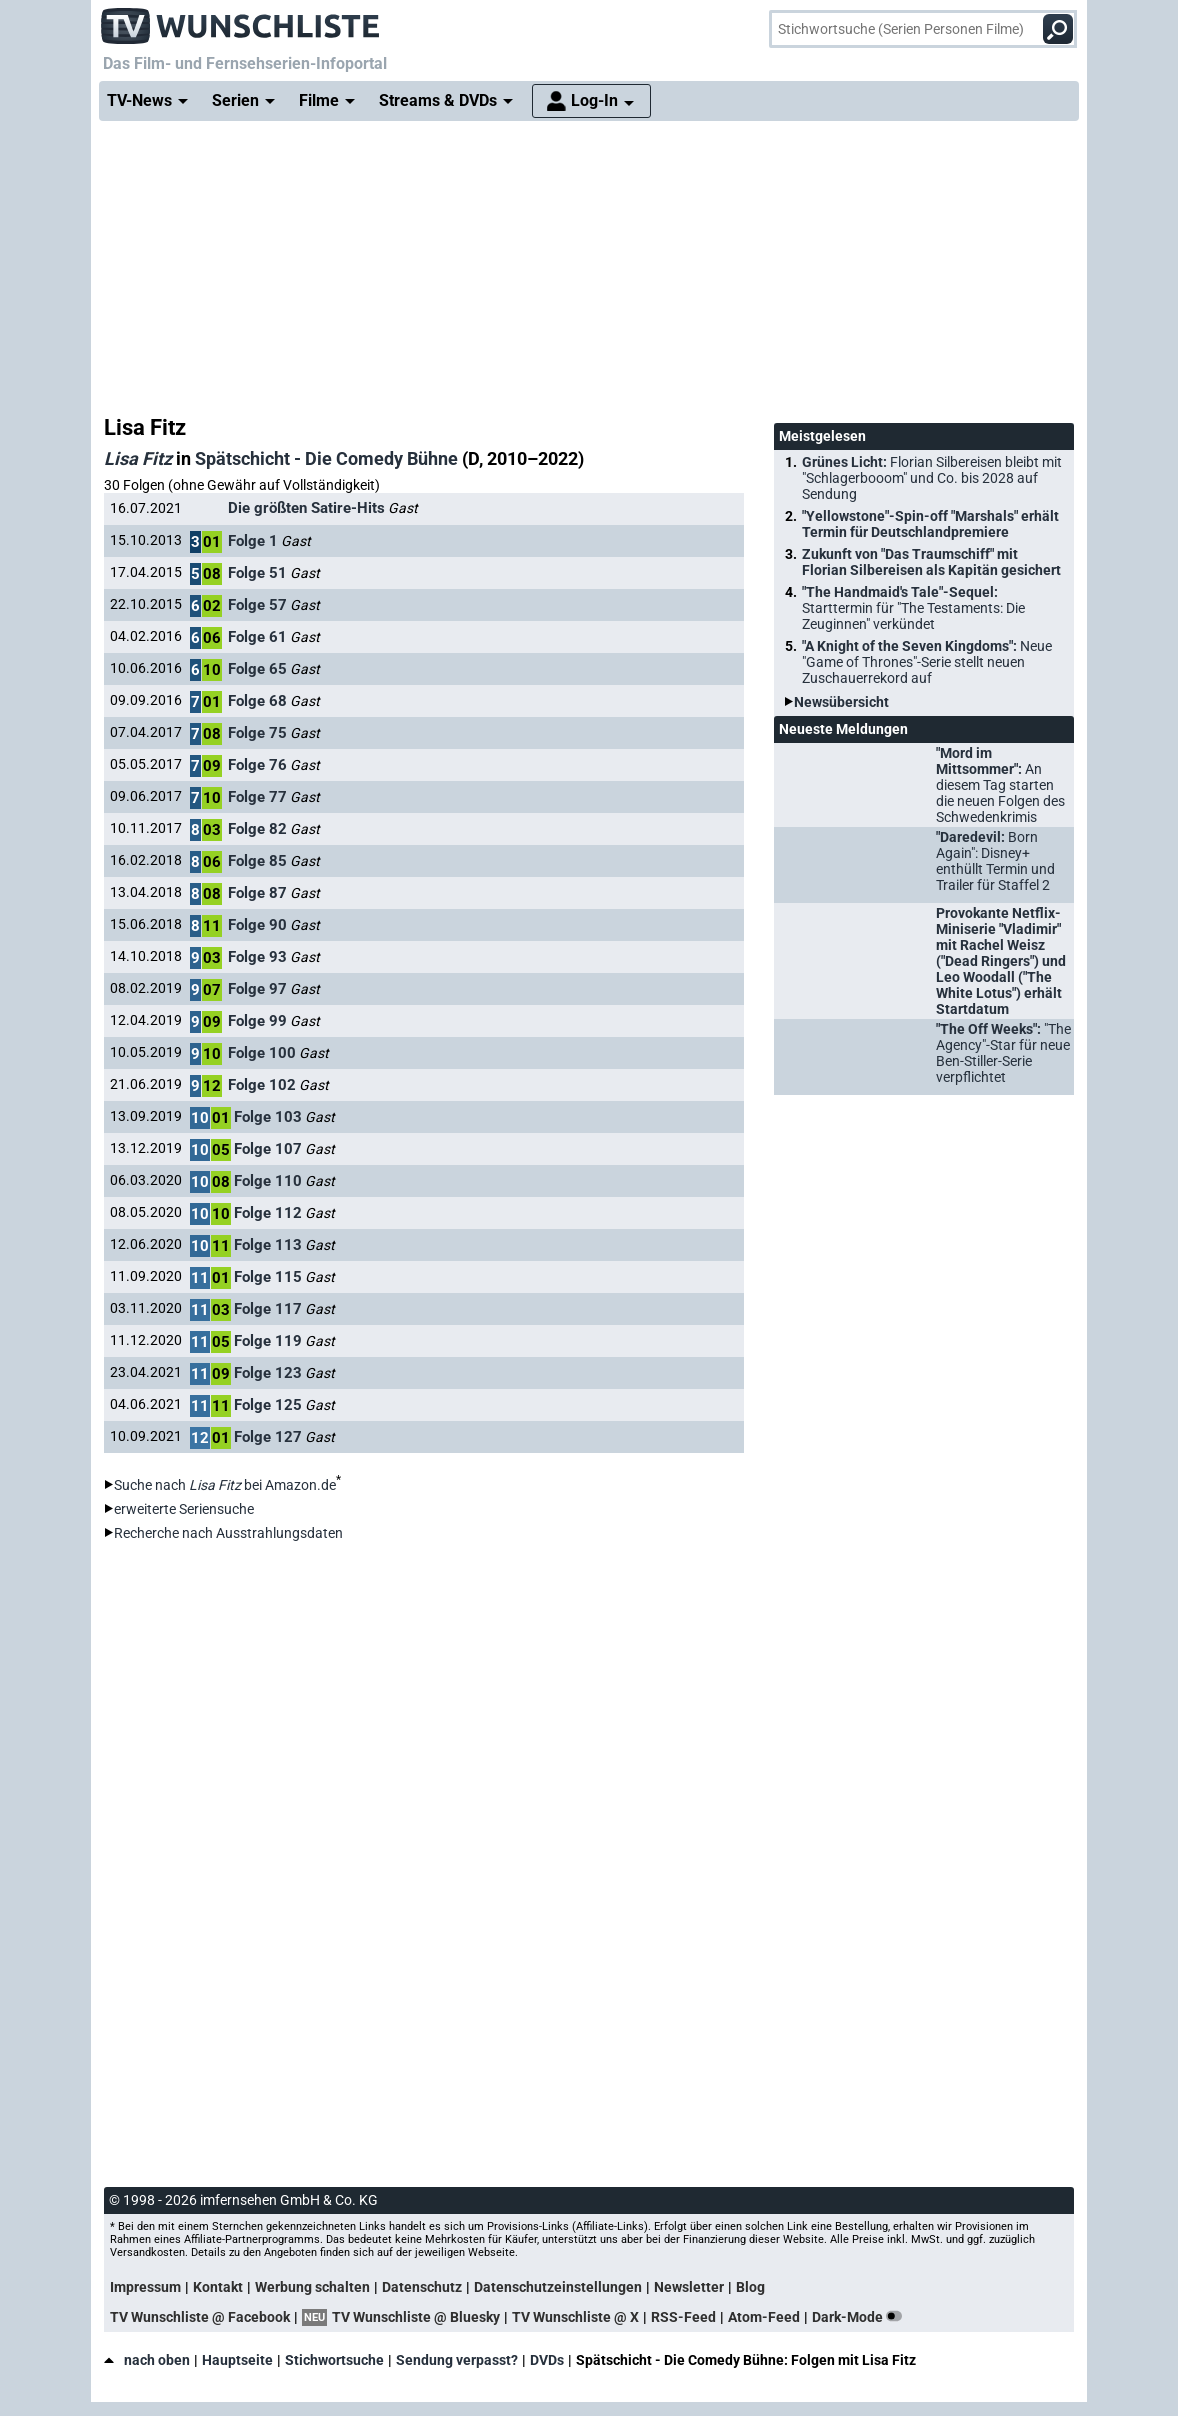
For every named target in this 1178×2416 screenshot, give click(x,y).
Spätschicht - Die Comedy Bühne (326, 458)
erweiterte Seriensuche (184, 1509)
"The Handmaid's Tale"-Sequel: (913, 608)
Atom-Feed (764, 2317)
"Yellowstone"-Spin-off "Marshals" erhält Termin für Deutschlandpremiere (930, 524)
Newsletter (689, 2287)
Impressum (145, 2287)
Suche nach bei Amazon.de (225, 1485)
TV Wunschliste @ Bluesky (416, 2317)
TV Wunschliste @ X (575, 2317)
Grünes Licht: (932, 478)
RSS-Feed (683, 2317)
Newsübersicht (841, 702)
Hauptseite (237, 2360)
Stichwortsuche (334, 2360)
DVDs (547, 2360)
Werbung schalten (312, 2287)
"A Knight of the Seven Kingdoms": (927, 662)
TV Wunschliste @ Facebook (200, 2317)
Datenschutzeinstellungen (558, 2287)
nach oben (147, 2360)
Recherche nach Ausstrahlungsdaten (228, 1533)
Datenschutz (422, 2287)
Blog (750, 2287)
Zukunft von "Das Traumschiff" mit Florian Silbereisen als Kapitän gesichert (931, 562)
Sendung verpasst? (457, 2360)
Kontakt (218, 2287)
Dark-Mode (861, 2317)
